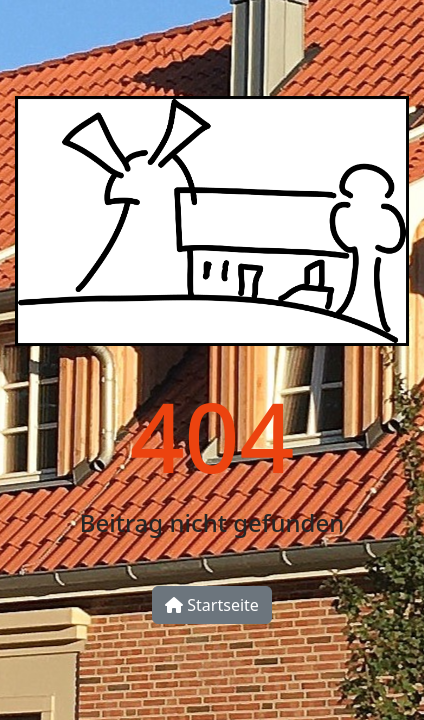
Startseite (212, 605)
